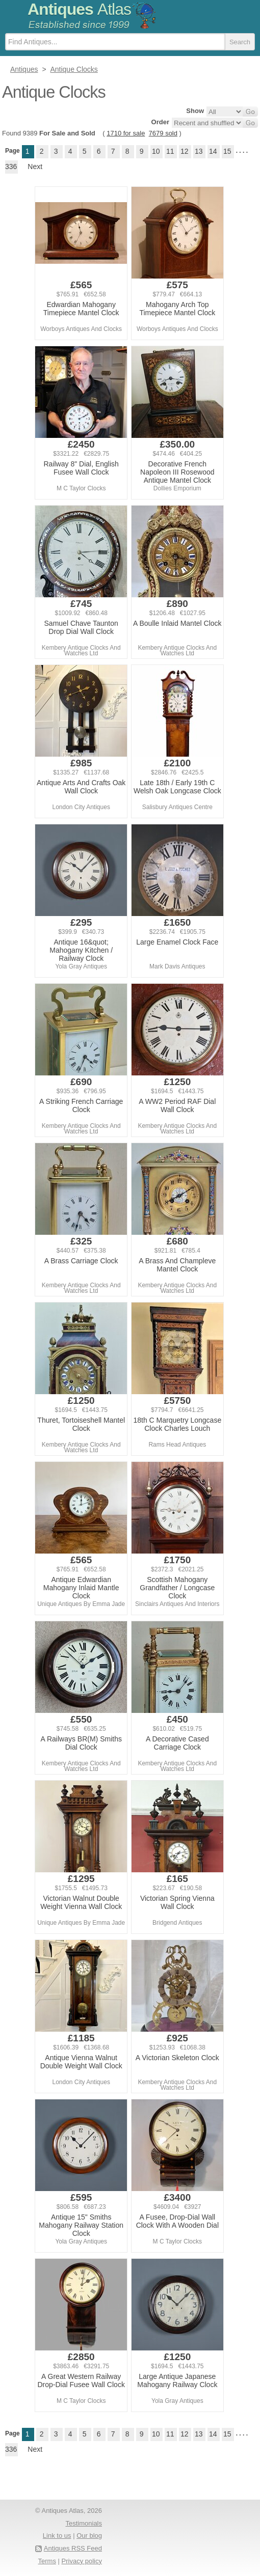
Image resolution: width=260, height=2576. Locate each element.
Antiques (79, 9)
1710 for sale (126, 133)
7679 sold (163, 133)
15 (227, 151)
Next (35, 166)
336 (11, 166)
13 (199, 151)
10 (156, 151)
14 (213, 151)
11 (170, 151)
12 (184, 151)
